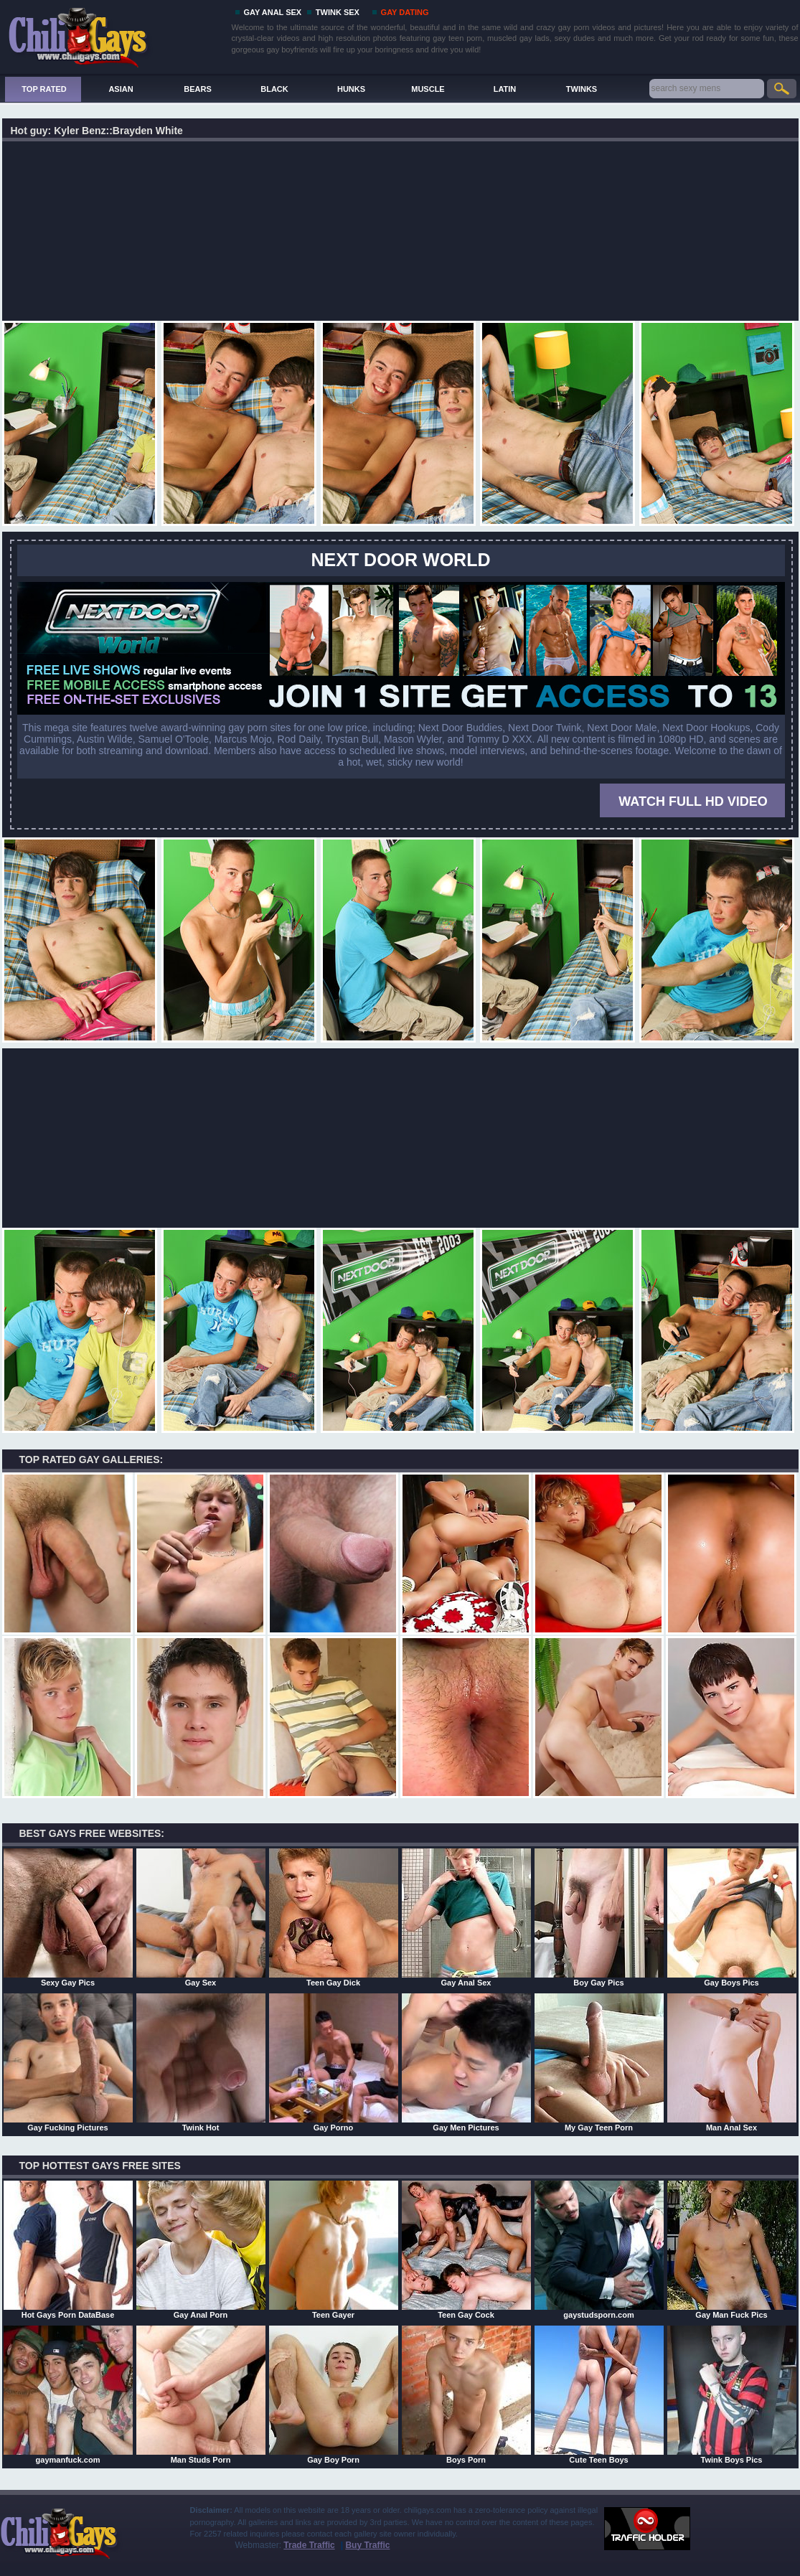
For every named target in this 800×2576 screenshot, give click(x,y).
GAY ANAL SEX (273, 12)
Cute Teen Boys (599, 2394)
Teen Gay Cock (466, 2249)
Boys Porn (466, 2394)
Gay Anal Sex (466, 1917)
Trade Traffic (308, 2545)
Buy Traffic (367, 2545)
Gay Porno (333, 2062)
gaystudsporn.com (599, 2249)
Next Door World (401, 560)
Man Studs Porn (201, 2394)
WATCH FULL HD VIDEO (692, 801)
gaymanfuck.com (68, 2394)
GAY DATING (405, 12)
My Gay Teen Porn (599, 2062)
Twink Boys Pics (732, 2394)
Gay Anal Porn (201, 2249)
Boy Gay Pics (599, 1917)
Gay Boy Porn (333, 2394)
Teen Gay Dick (333, 1917)
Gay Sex (201, 1917)
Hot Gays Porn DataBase (68, 2249)
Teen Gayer (333, 2249)
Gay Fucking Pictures (68, 2062)
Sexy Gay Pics (68, 1917)
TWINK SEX (337, 12)
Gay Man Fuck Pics (732, 2249)
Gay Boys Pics (732, 1917)
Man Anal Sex (732, 2062)
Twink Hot (201, 2062)
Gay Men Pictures (466, 2062)
